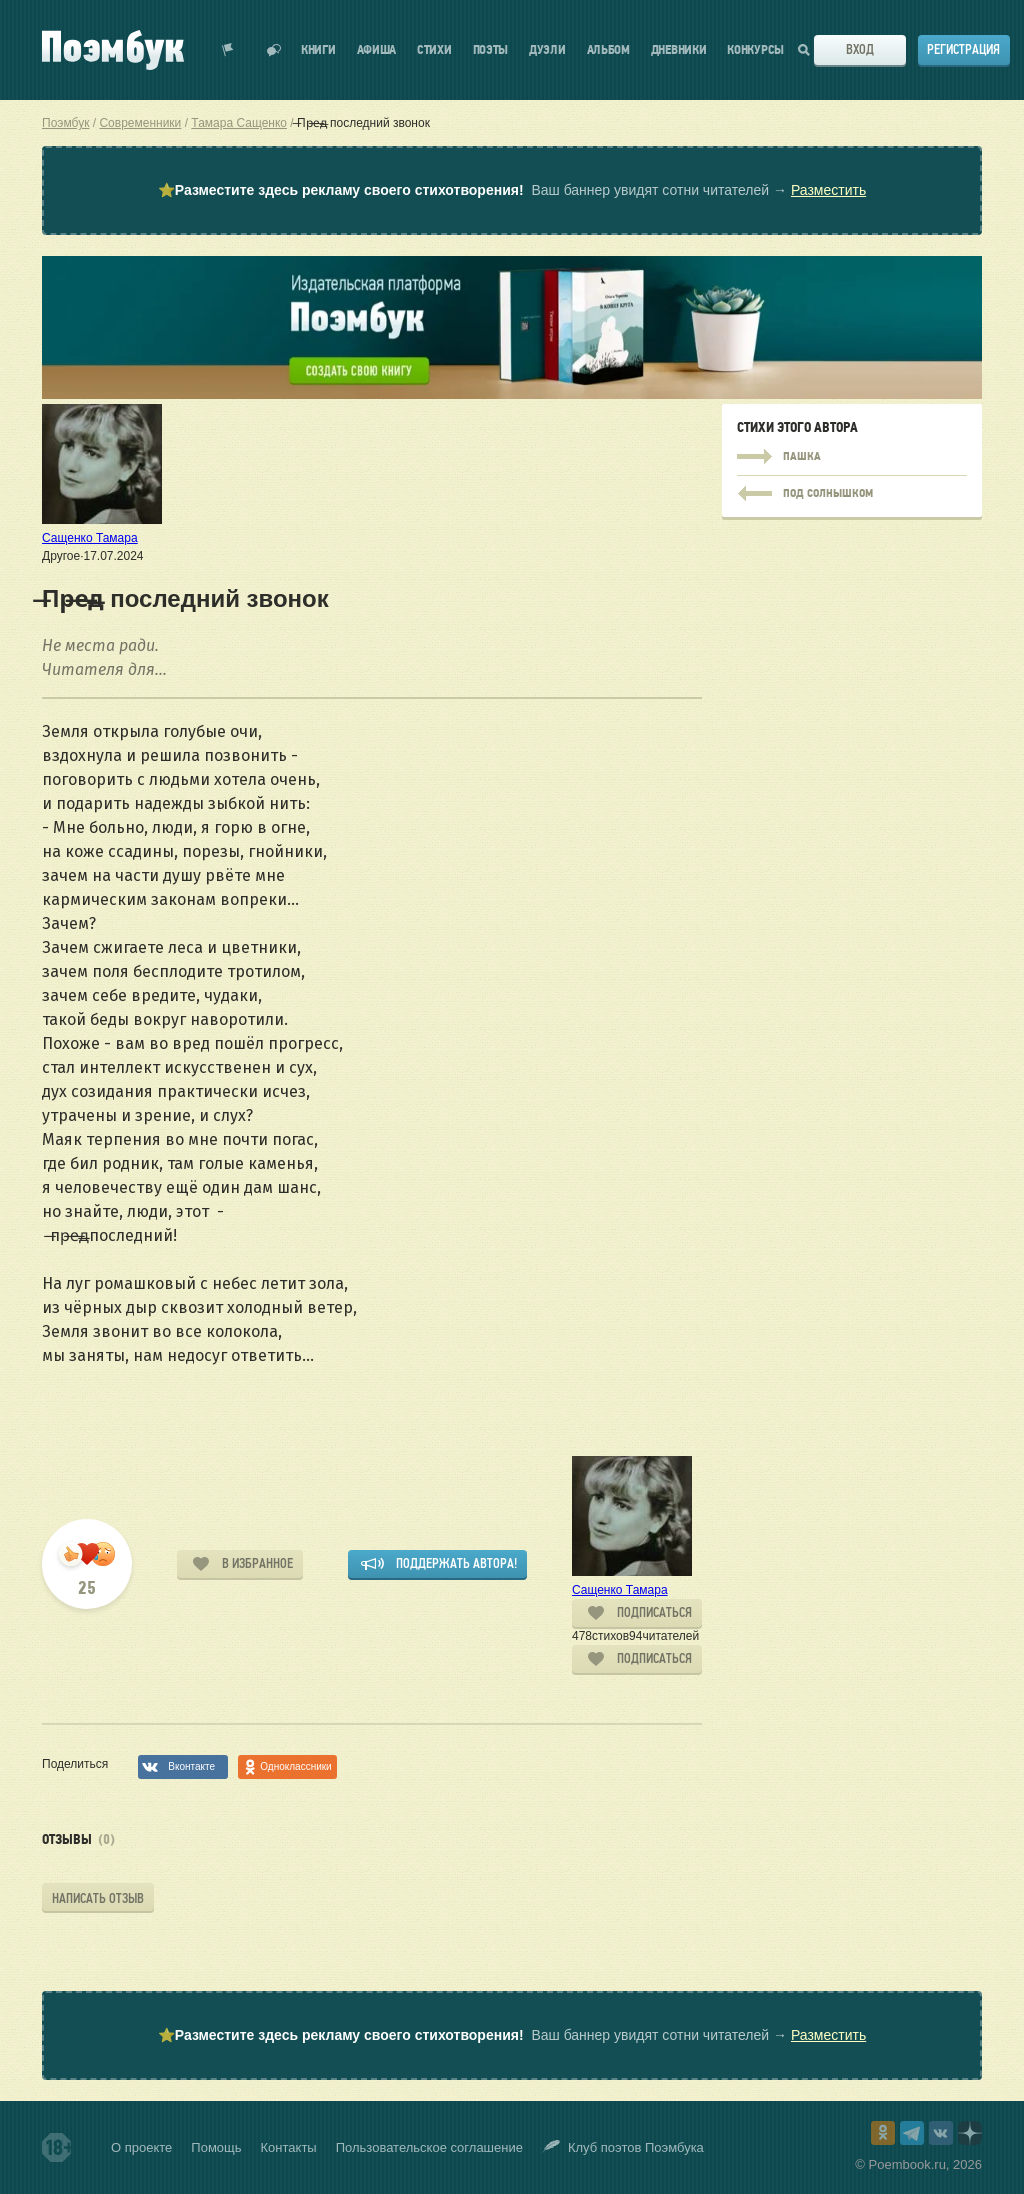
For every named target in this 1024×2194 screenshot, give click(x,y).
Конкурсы (755, 50)
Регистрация (963, 49)
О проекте (141, 2147)
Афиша (377, 50)
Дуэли (547, 50)
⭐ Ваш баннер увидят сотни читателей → (512, 190)
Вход (860, 49)
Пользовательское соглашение (429, 2147)
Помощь (216, 2147)
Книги (318, 50)
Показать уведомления (228, 50)
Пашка (852, 457)
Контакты (289, 2147)
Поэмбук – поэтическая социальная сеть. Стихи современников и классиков (113, 50)
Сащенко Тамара (90, 538)
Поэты (491, 50)
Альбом (608, 50)
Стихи (434, 50)
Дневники (679, 50)
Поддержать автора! (456, 1563)
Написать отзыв (98, 1898)
